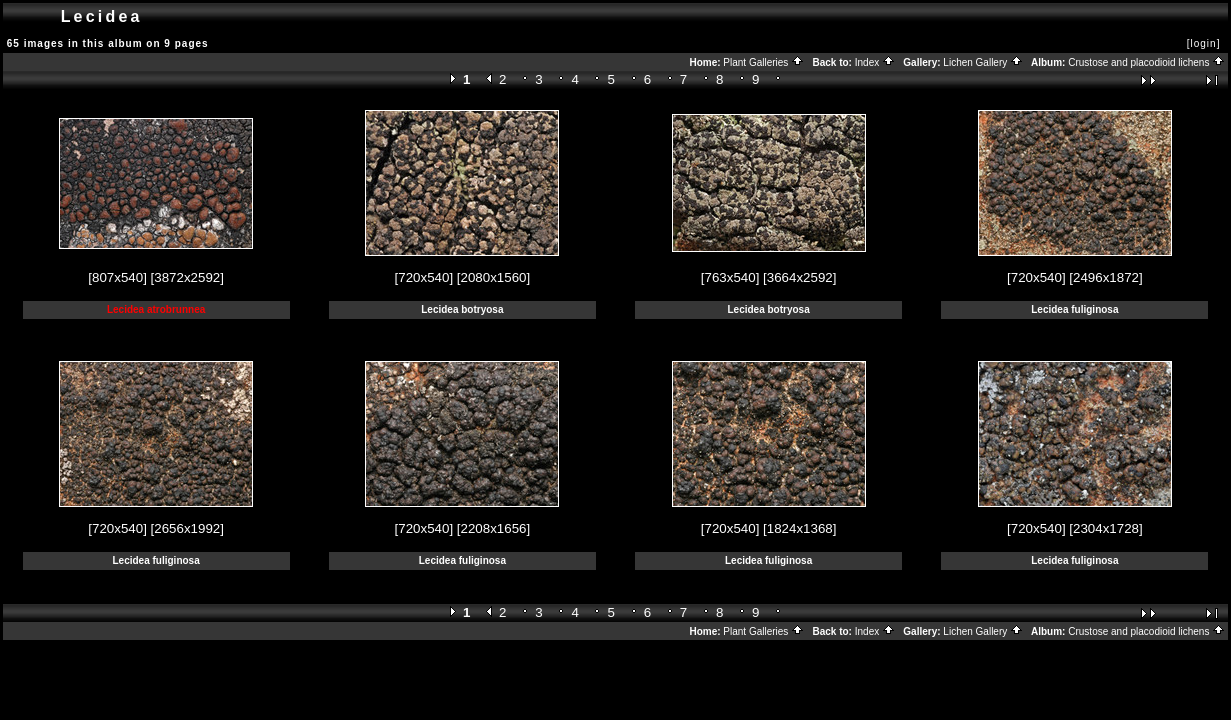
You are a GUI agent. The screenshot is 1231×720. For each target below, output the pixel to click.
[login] (1204, 43)
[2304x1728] (1105, 528)
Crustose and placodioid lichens (1146, 62)
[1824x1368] (799, 528)
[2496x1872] (1105, 277)
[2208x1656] (493, 528)
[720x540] (424, 277)
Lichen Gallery (983, 62)
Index (875, 62)
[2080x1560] (493, 277)
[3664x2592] (799, 277)
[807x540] (117, 277)
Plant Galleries (763, 62)
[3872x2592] (187, 277)
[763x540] (730, 277)
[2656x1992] (187, 528)
